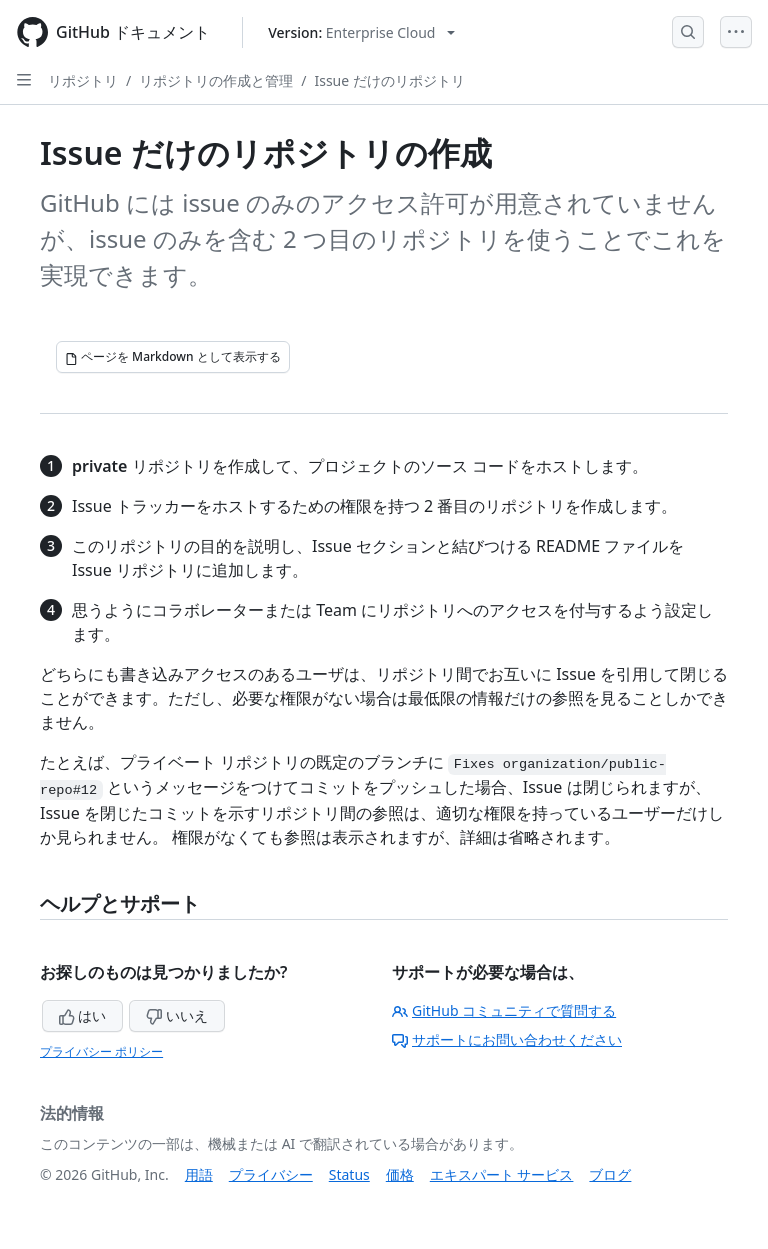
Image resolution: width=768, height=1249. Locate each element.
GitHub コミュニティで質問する (504, 1010)
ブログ (610, 1174)
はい (83, 1015)
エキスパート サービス (502, 1174)
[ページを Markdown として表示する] (173, 357)
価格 (400, 1174)
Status (349, 1174)
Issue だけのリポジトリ (389, 80)
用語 (199, 1174)
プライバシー (271, 1174)
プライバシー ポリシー (101, 1051)
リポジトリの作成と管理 (216, 80)
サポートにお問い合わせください (507, 1039)
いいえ (177, 1015)
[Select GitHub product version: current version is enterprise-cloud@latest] (361, 32)
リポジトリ (83, 80)
